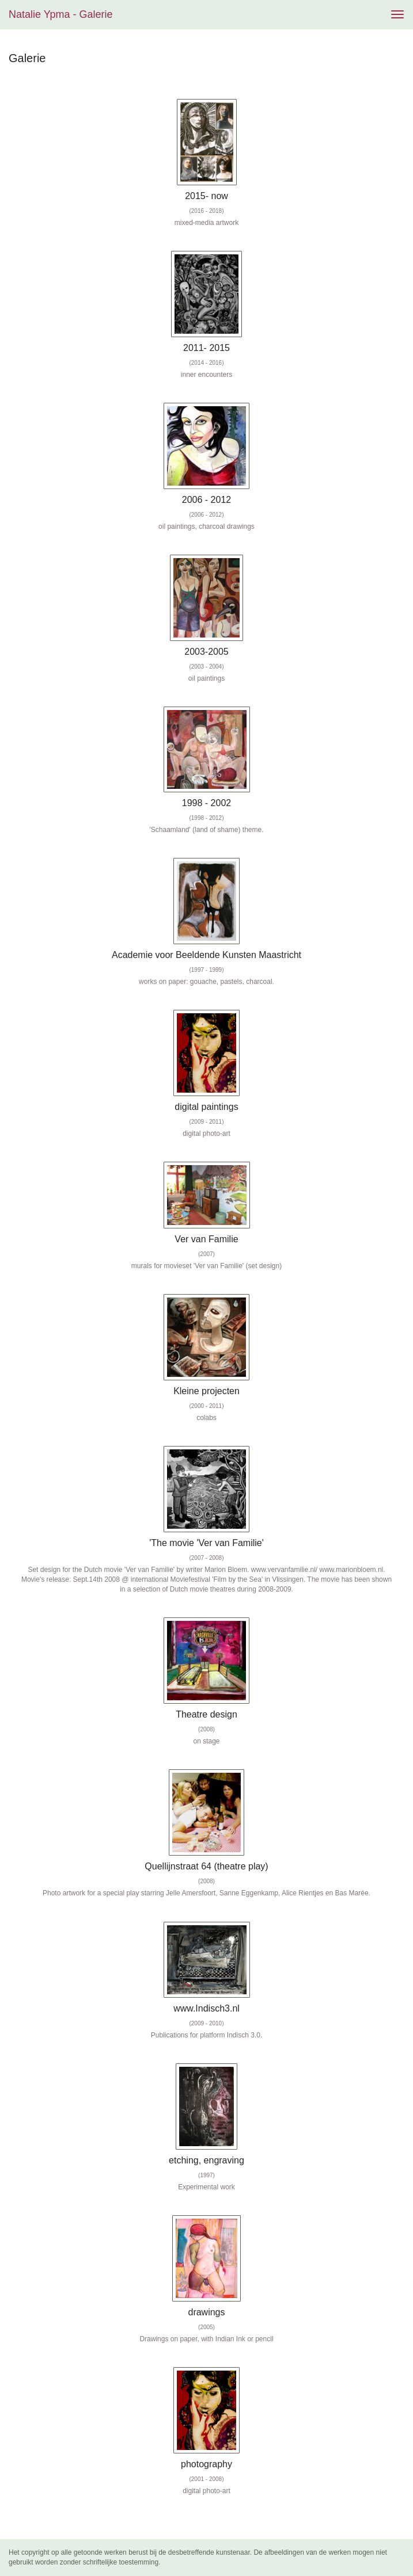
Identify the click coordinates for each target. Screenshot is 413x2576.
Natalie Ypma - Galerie (60, 14)
